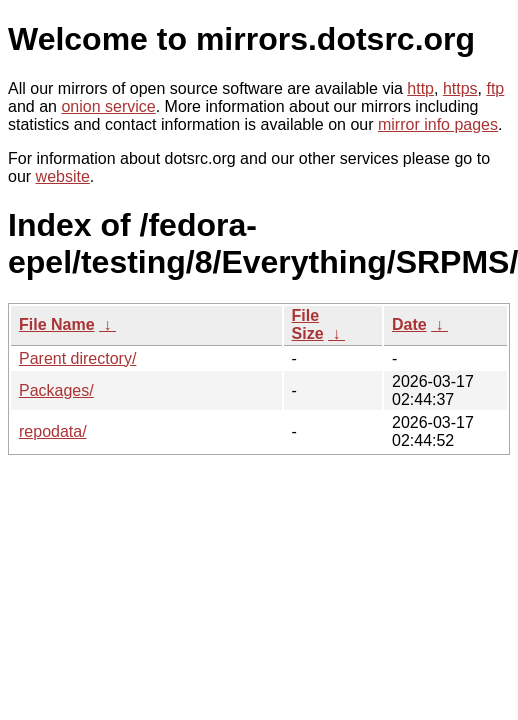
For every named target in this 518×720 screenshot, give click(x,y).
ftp (495, 88)
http (420, 88)
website (63, 176)
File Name (57, 324)
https (460, 88)
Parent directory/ (77, 358)
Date (409, 324)
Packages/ (56, 390)
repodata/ (53, 431)
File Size (308, 324)
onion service (108, 106)
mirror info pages (438, 124)
